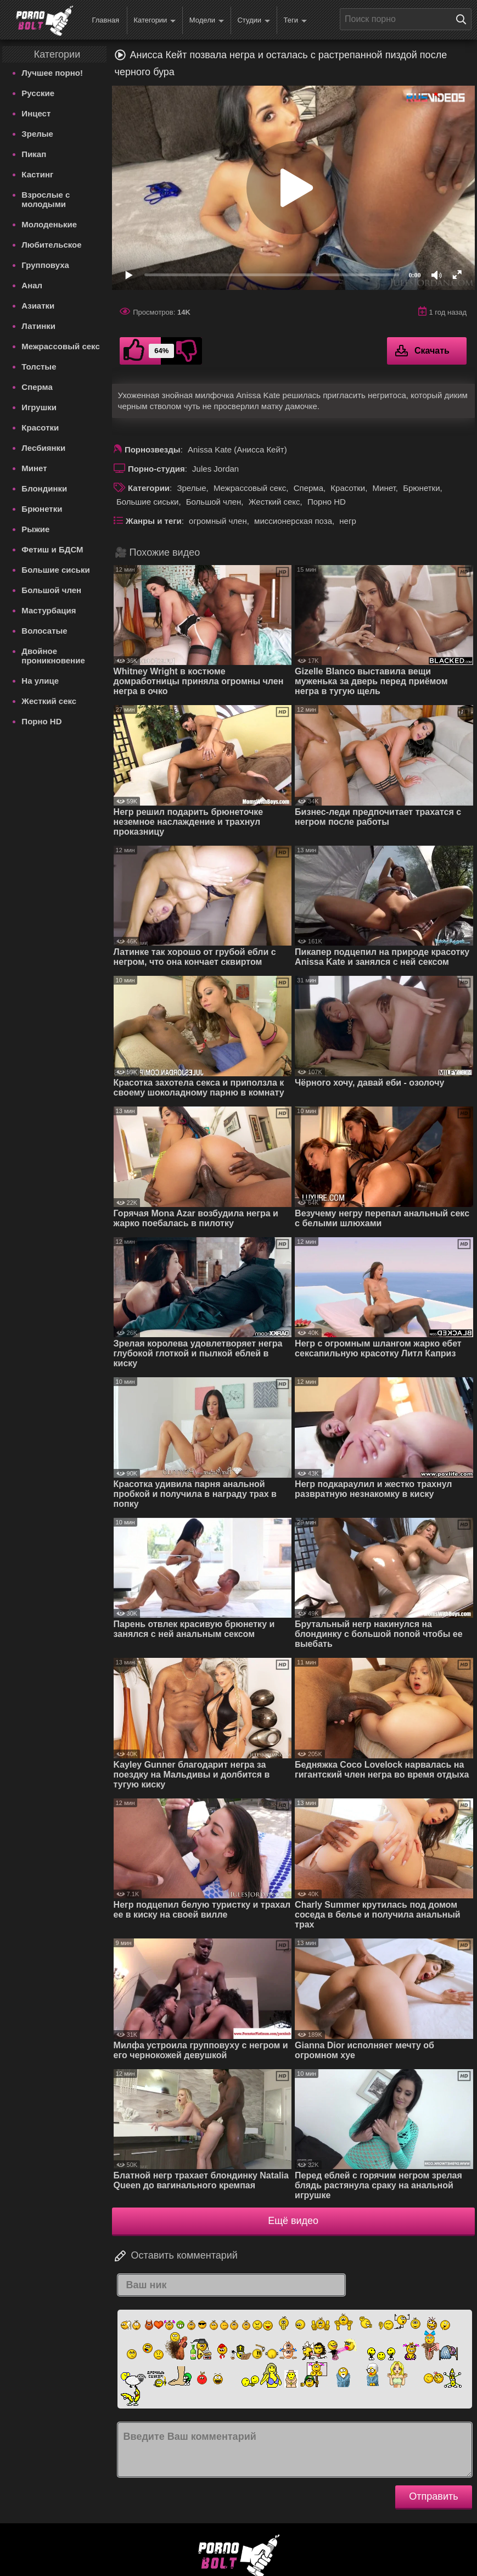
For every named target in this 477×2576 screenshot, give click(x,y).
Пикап (33, 154)
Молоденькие (49, 224)
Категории (154, 20)
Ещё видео (293, 2220)
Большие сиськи (55, 569)
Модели (206, 20)
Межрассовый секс (60, 346)
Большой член (51, 590)
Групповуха (45, 265)
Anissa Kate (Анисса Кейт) (237, 449)
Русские (37, 93)
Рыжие (35, 529)
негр (347, 521)
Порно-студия (156, 468)
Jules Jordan (215, 468)
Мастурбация (48, 610)
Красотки (40, 427)
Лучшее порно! (52, 72)
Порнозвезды (153, 449)
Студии (253, 20)
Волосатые (44, 630)
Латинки (38, 326)
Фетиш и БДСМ (52, 549)
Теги (295, 20)
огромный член (218, 521)
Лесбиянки (43, 447)
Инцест (35, 113)
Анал (31, 285)
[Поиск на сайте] (464, 19)
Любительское (51, 244)
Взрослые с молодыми (45, 199)
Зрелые (37, 133)
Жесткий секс (48, 701)
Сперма (36, 387)
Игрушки (39, 407)
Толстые (38, 366)
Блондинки (44, 488)
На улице (40, 680)
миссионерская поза (293, 521)
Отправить (433, 2496)
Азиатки (37, 305)
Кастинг (37, 174)
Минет (34, 468)
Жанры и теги (154, 521)
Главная (105, 20)
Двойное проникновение (53, 655)
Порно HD (41, 721)
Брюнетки (41, 508)
